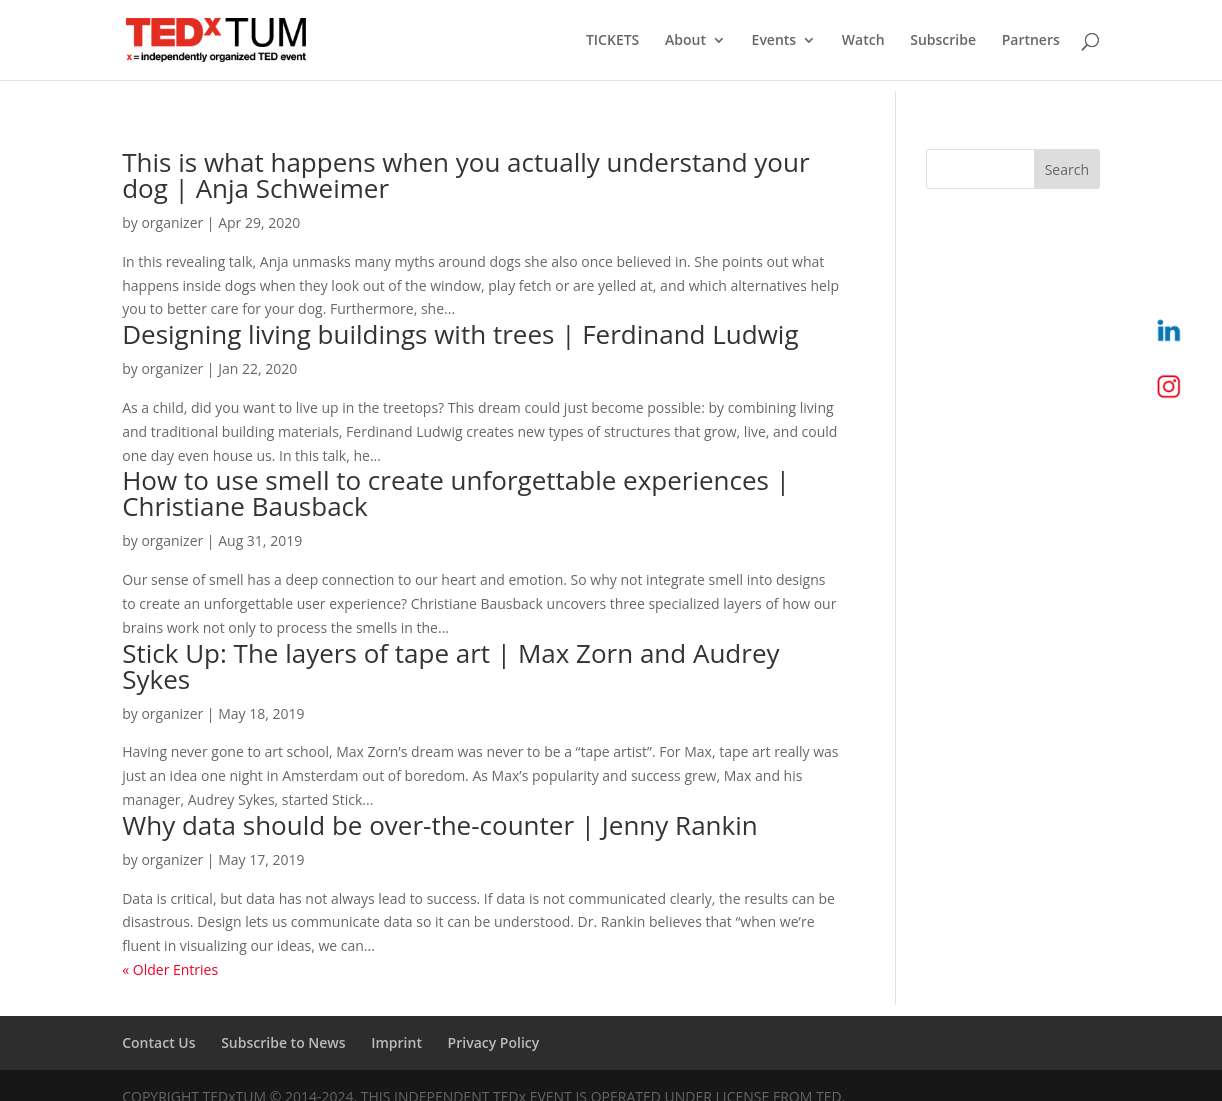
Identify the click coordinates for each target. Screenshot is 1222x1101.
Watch (863, 41)
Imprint (396, 1042)
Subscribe (943, 41)
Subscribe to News (283, 1042)
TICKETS (612, 41)
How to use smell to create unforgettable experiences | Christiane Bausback (456, 493)
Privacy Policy (494, 1042)
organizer (172, 222)
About (685, 41)
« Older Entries (170, 969)
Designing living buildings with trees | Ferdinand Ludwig (460, 334)
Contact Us (158, 1042)
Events (774, 41)
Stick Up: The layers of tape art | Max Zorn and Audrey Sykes (450, 666)
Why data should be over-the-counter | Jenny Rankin (440, 825)
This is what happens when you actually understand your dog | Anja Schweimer (465, 175)
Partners (1031, 41)
